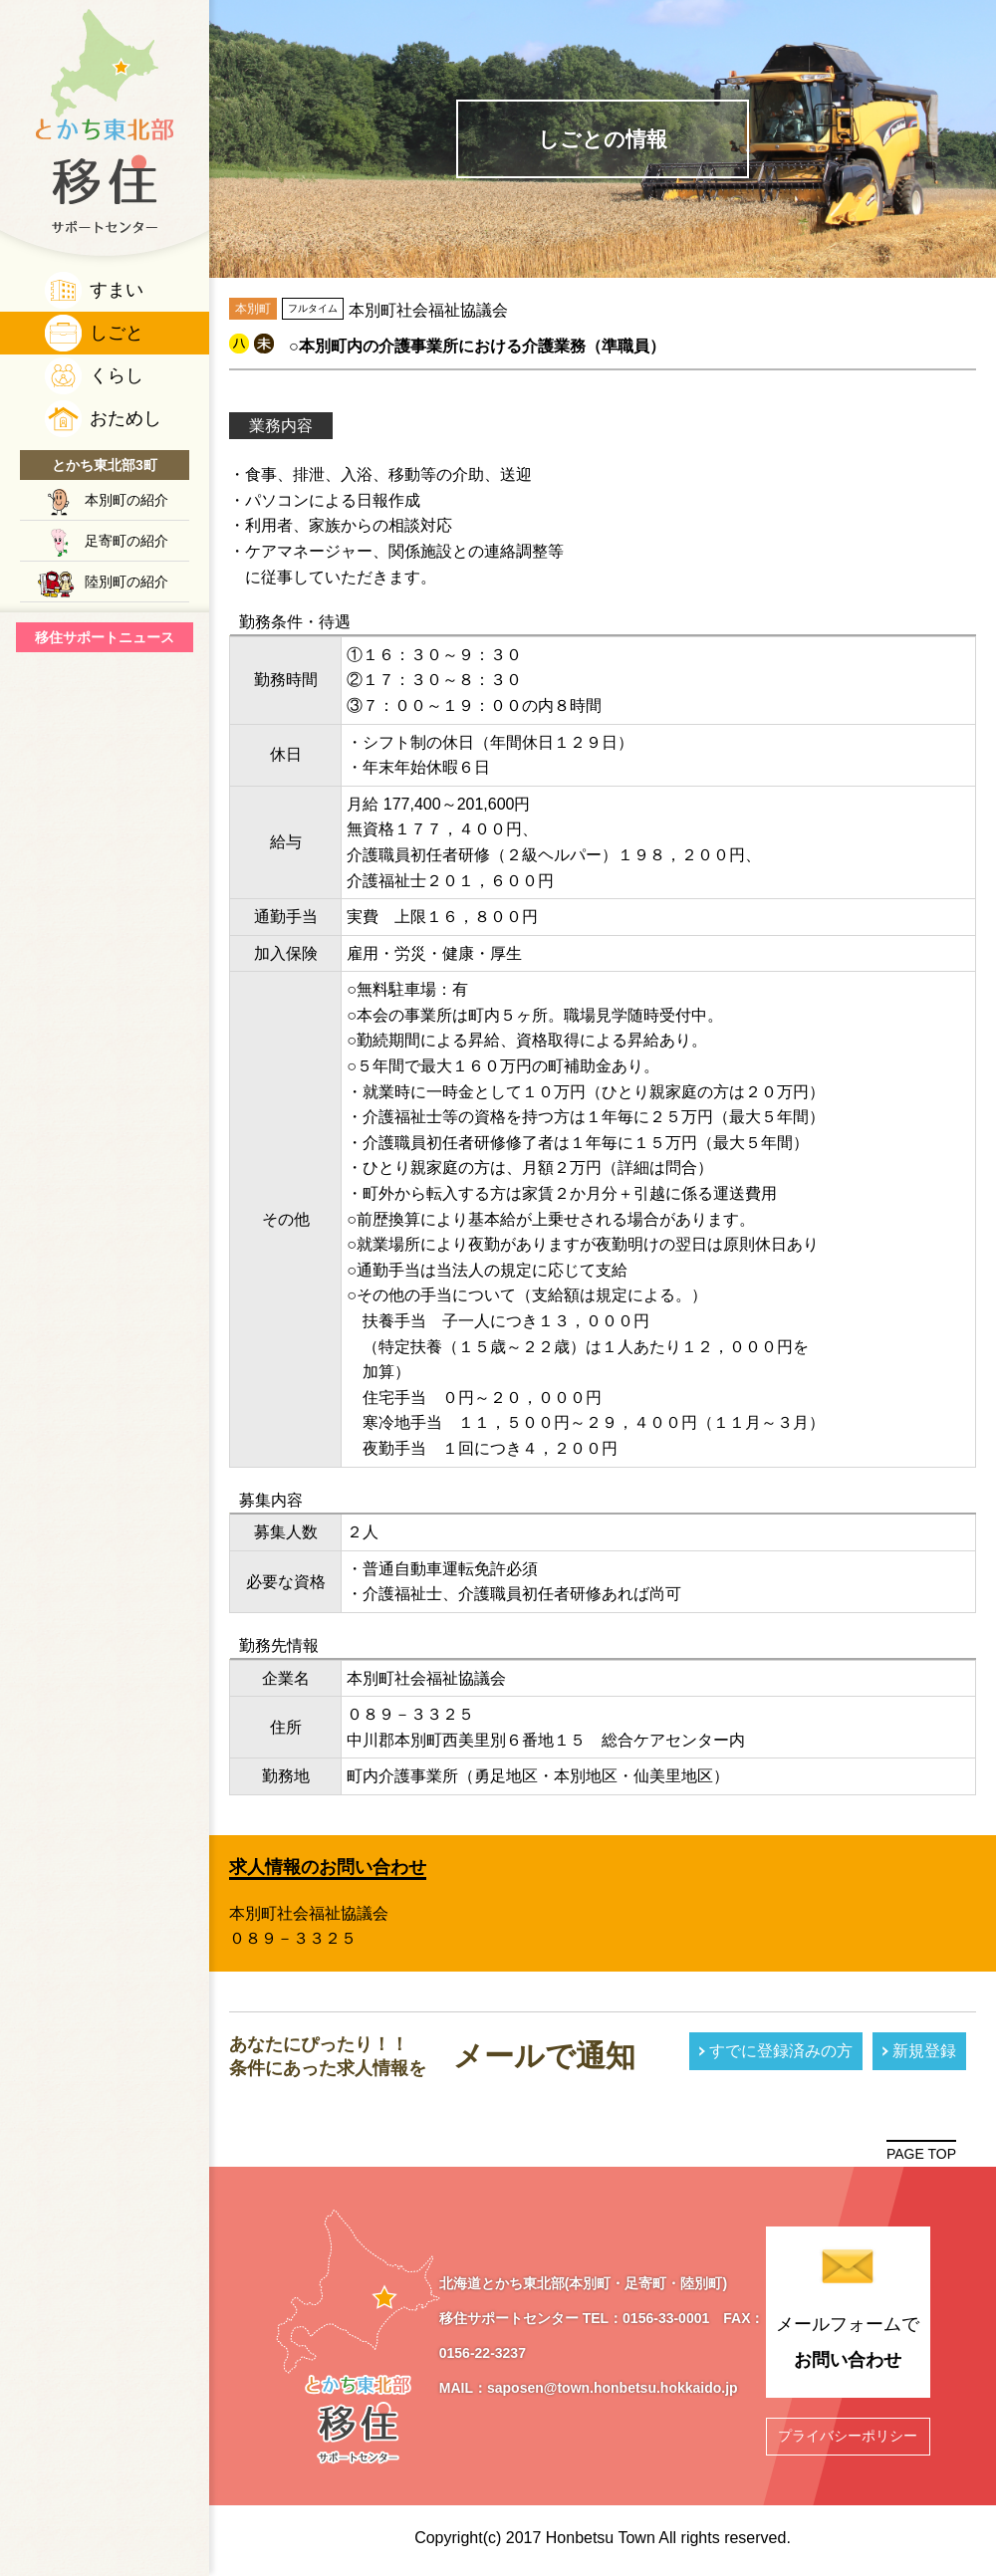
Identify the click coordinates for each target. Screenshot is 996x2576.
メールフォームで (847, 2346)
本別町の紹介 (126, 500)
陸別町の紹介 (126, 581)
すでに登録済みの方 (781, 2050)
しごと (116, 333)
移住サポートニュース (104, 637)
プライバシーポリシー (847, 2436)
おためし (125, 418)
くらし (116, 375)
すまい (116, 290)
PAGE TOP (921, 2154)
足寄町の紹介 (126, 541)
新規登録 (924, 2050)
